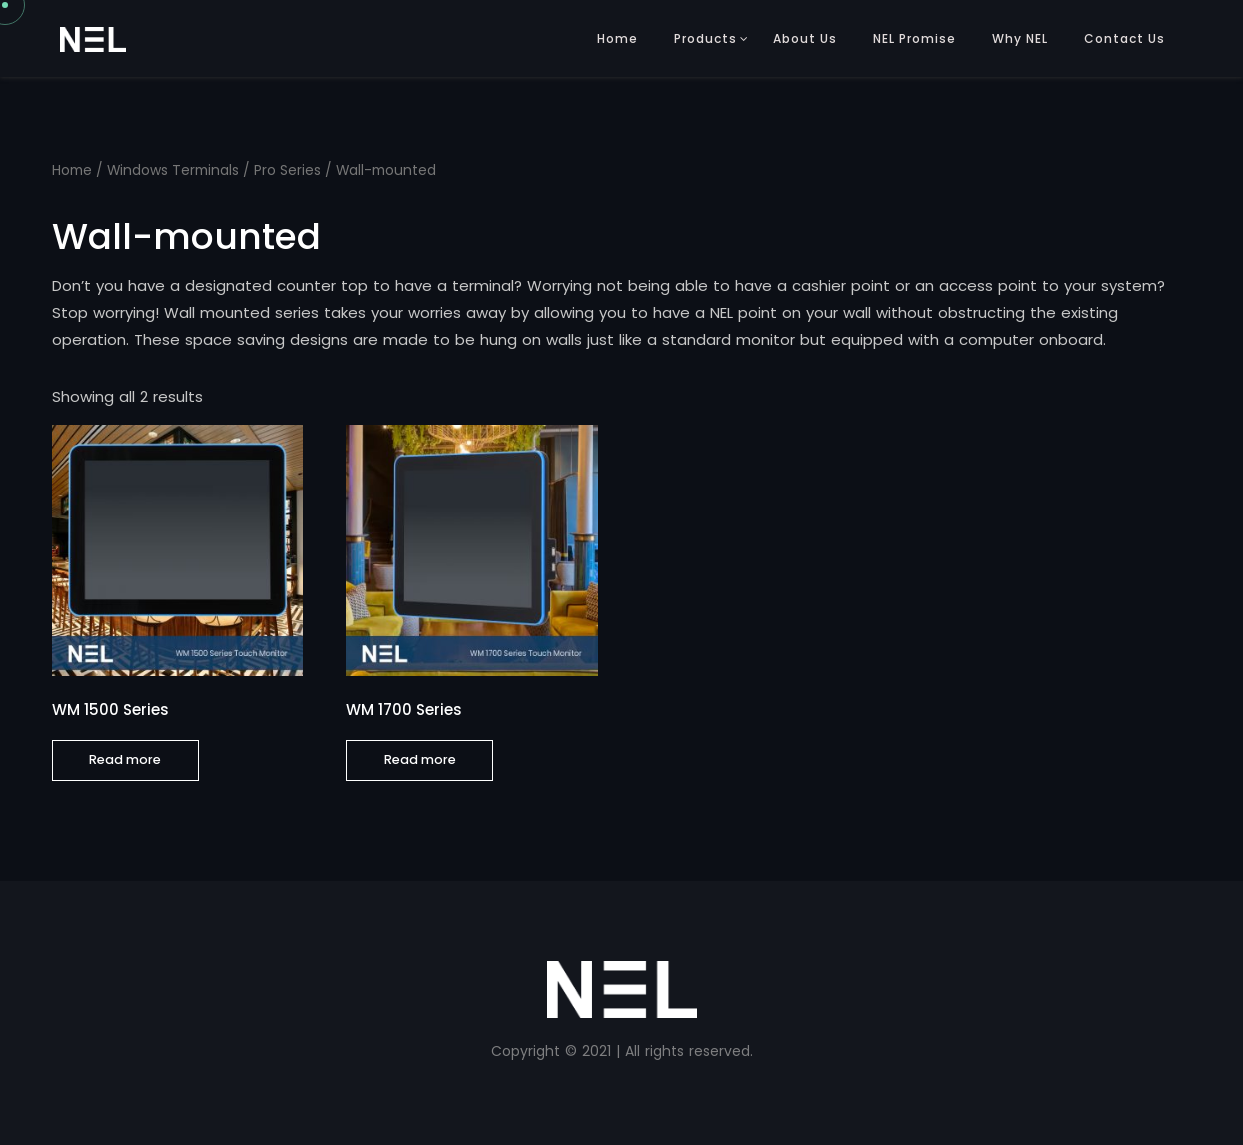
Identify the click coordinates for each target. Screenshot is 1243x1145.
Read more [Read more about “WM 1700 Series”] (420, 759)
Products (705, 38)
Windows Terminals (173, 170)
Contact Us (1124, 38)
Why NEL (1020, 38)
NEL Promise (914, 38)
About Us (805, 38)
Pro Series (287, 170)
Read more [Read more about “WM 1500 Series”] (125, 759)
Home (617, 38)
